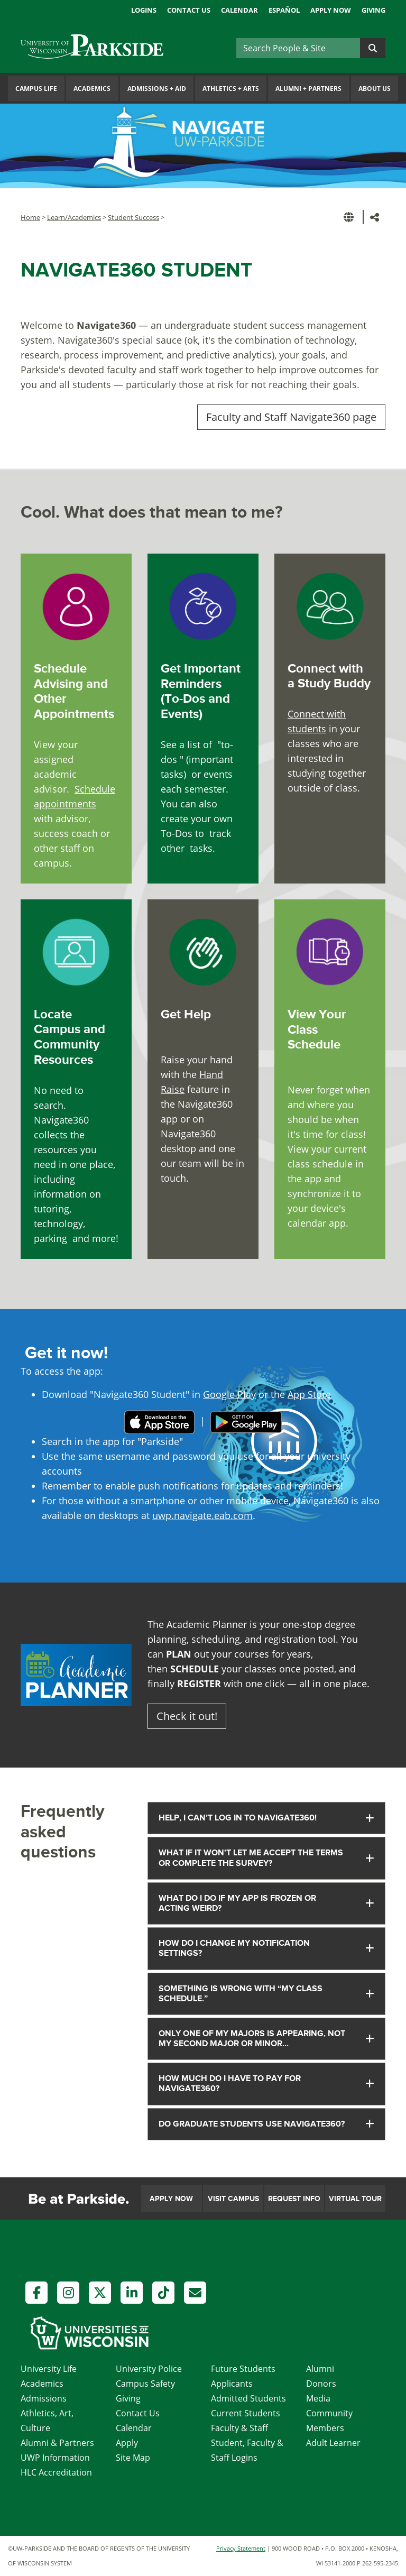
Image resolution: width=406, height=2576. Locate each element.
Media (318, 2398)
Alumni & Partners (57, 2443)
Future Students (243, 2369)
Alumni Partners (308, 88)
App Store (309, 1394)
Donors (321, 2383)
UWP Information (55, 2457)
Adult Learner (333, 2443)
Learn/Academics (74, 217)
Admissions (44, 2398)
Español (284, 10)
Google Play (229, 1394)
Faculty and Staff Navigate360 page (291, 417)
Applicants (232, 2383)
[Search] (298, 48)
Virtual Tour (355, 2198)
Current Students (245, 2413)
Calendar (239, 10)
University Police (149, 2369)
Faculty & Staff (239, 2428)
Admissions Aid (156, 88)
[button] (350, 217)
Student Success (133, 217)
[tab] (266, 1818)
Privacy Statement (240, 2548)
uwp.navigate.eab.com (202, 1515)
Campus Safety (145, 2383)
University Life (49, 2369)
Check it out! (186, 1716)
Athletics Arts (230, 88)
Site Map (133, 2457)
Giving (373, 10)
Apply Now (330, 10)
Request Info (294, 2198)
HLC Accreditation (56, 2472)
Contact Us (188, 10)
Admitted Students (248, 2398)
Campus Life (36, 88)
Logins (143, 10)
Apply (127, 2443)
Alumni (320, 2369)
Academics (91, 88)
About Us (374, 88)
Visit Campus (233, 2198)
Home (30, 217)
